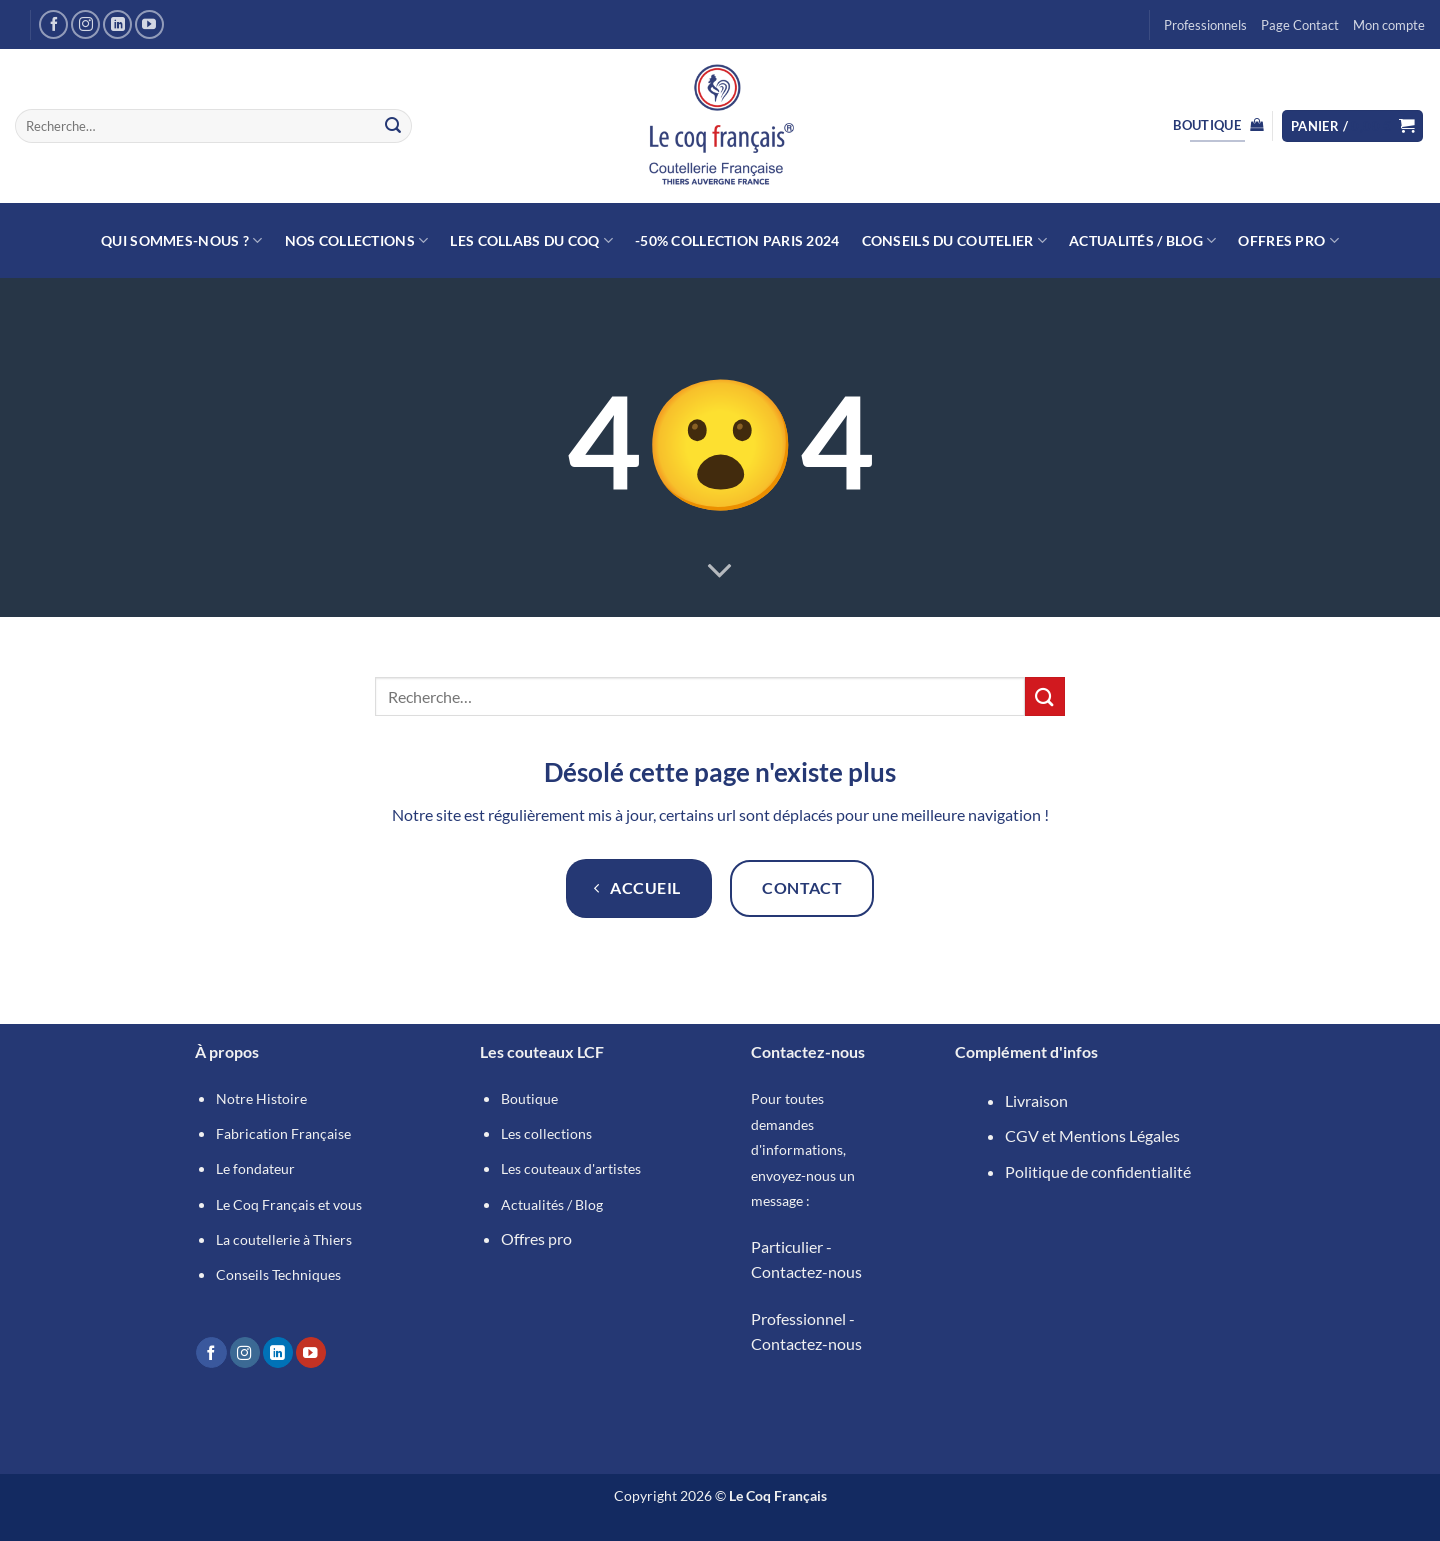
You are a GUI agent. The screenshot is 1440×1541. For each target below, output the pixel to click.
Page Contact (1300, 25)
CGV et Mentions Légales (1092, 1135)
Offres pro (536, 1238)
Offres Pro (1288, 240)
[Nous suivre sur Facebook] (53, 24)
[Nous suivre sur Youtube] (149, 24)
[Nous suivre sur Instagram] (85, 24)
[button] (1353, 126)
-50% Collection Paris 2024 (737, 240)
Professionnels (1205, 25)
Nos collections (357, 240)
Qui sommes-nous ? (181, 240)
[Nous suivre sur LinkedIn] (117, 24)
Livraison (1036, 1100)
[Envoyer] (393, 126)
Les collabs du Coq (531, 240)
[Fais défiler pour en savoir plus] (720, 572)
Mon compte (1389, 25)
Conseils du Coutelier (955, 240)
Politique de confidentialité (1098, 1171)
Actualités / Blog (1142, 240)
